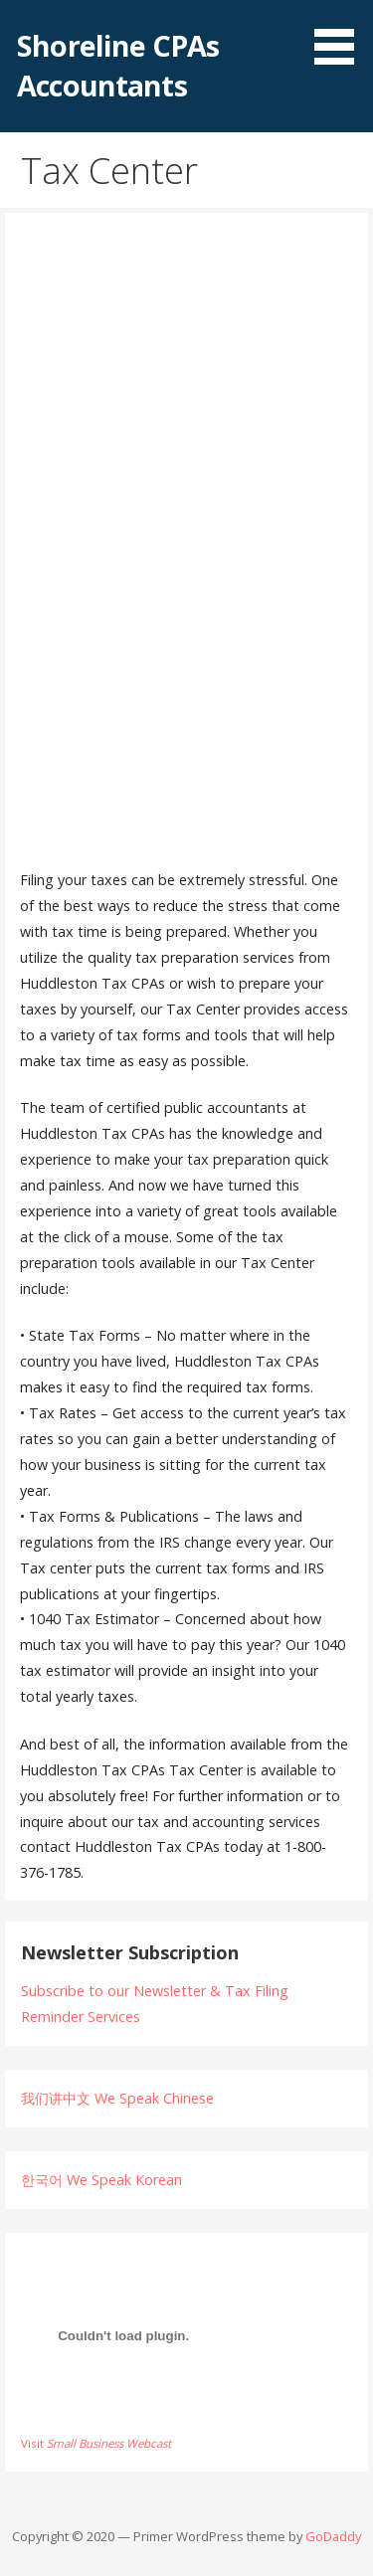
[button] (341, 36)
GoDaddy (333, 2536)
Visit (96, 2443)
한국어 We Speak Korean (101, 2179)
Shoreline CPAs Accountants (118, 65)
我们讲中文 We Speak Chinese (117, 2098)
